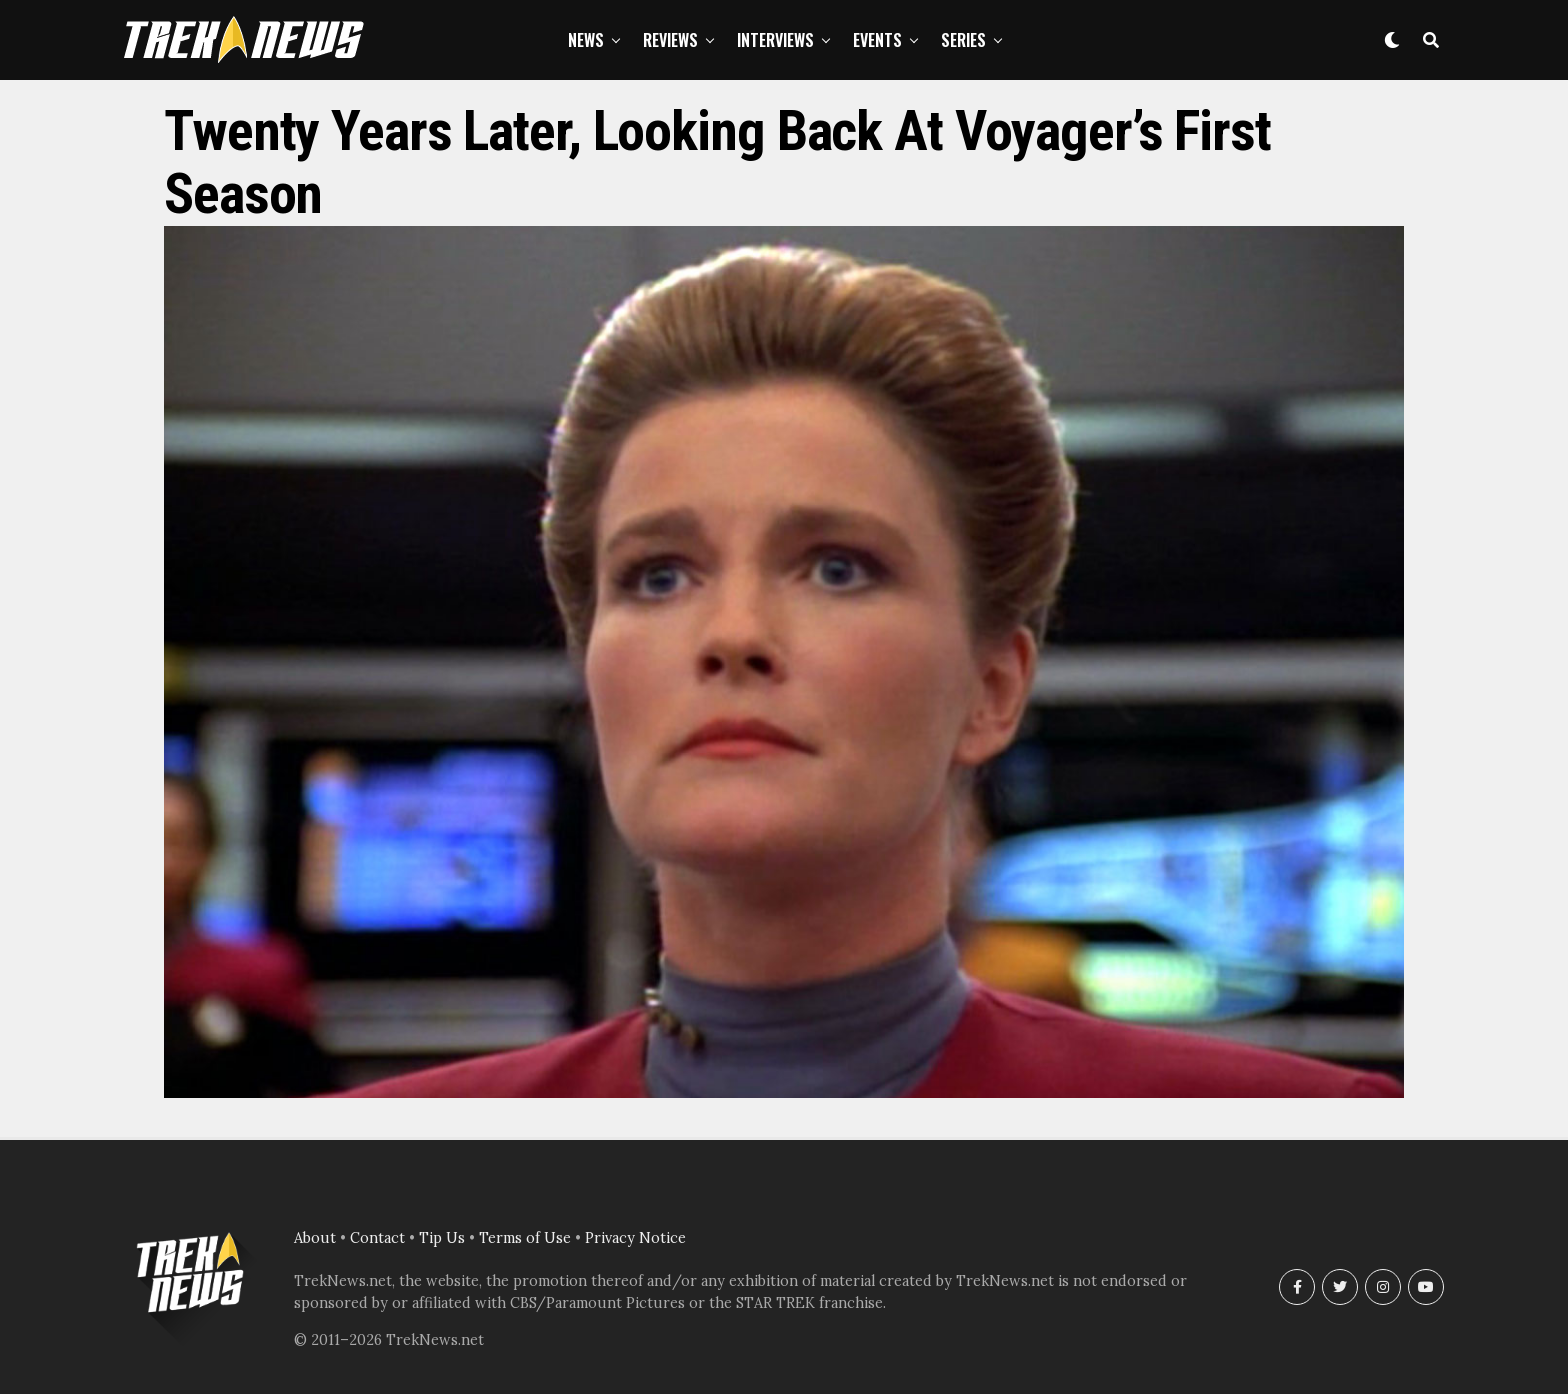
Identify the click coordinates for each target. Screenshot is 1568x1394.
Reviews (670, 40)
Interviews (775, 40)
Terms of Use (525, 1238)
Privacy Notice (635, 1238)
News (586, 40)
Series (963, 40)
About (315, 1238)
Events (877, 40)
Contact (377, 1238)
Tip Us (442, 1238)
